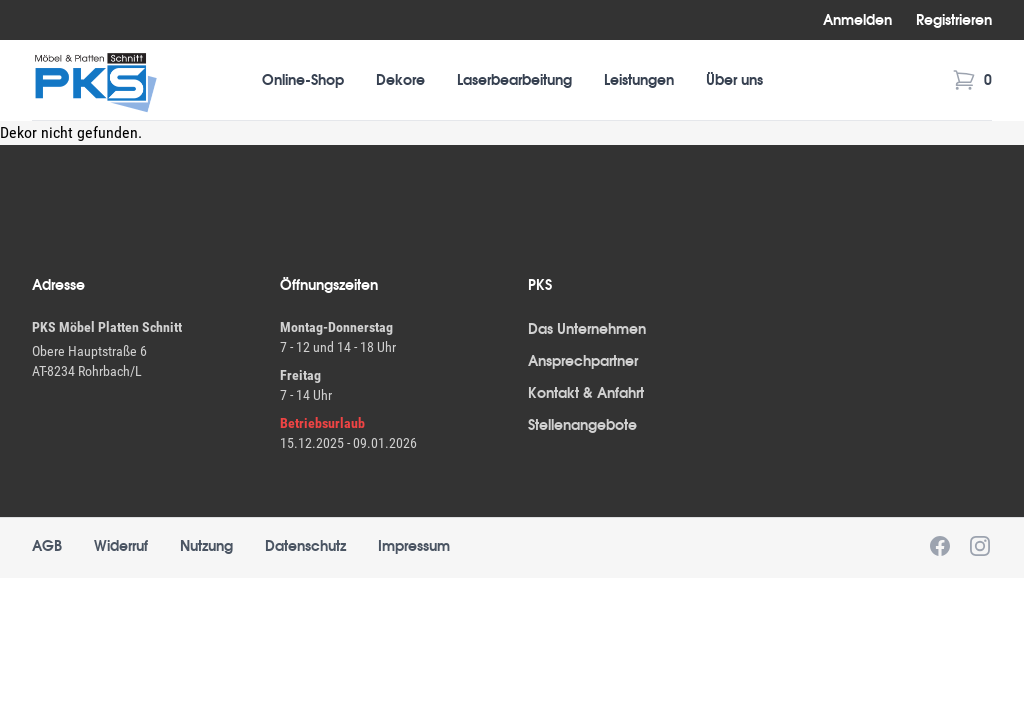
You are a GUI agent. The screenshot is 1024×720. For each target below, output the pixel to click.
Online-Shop (303, 80)
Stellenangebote (582, 425)
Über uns (734, 80)
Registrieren (954, 20)
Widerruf (121, 546)
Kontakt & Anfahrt (586, 393)
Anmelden (857, 20)
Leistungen (639, 80)
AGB (47, 546)
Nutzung (206, 546)
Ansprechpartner (583, 361)
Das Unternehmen (587, 329)
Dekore (400, 80)
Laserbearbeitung (514, 80)
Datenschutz (305, 546)
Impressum (414, 546)
